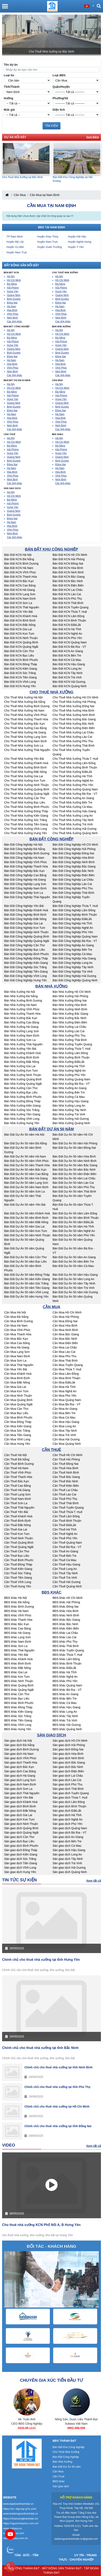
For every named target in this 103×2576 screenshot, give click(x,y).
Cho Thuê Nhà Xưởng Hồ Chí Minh (75, 697)
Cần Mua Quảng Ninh (67, 1443)
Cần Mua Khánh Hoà (17, 1373)
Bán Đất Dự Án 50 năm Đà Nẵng (25, 1143)
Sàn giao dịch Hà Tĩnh (67, 1815)
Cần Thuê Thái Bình (66, 1503)
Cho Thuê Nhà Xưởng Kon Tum (24, 780)
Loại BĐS (59, 75)
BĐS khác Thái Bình (66, 1646)
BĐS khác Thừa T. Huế (67, 1654)
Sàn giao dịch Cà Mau (67, 1845)
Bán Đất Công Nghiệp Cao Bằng (25, 875)
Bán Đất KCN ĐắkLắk (67, 624)
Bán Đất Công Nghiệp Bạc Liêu (24, 949)
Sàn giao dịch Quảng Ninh (70, 1872)
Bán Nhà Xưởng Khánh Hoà (22, 1053)
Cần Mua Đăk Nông (17, 1382)
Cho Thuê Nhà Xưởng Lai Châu (73, 732)
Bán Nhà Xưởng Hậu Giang (70, 1101)
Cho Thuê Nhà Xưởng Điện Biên (74, 728)
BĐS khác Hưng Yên (17, 1729)
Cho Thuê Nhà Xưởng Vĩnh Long (25, 828)
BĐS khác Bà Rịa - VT (67, 1689)
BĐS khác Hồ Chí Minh (68, 1597)
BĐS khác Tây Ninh (65, 1716)
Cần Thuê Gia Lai (15, 1529)
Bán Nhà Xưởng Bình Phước (23, 1096)
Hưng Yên (12, 291)
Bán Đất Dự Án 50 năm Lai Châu (74, 1178)
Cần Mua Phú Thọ (64, 1356)
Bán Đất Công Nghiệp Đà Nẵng (24, 849)
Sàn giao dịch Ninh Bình (68, 1758)
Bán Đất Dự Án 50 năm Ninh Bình (75, 1160)
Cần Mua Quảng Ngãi (18, 1404)
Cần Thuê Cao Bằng (17, 1485)
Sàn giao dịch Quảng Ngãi (21, 1832)
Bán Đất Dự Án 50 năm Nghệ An (74, 1231)
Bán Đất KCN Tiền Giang (20, 677)
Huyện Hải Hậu (77, 236)
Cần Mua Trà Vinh (64, 1434)
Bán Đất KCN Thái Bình (68, 603)
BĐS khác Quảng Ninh (67, 1729)
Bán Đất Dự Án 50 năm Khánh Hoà (27, 1213)
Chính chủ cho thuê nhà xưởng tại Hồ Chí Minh (56, 2106)
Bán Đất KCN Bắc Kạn (19, 581)
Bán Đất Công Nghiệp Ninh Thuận (26, 932)
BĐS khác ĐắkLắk (64, 1668)
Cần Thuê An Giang (65, 1551)
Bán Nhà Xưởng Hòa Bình (70, 1005)
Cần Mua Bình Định (17, 1378)
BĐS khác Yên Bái (16, 1654)
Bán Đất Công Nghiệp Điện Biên (73, 875)
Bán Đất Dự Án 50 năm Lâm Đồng (75, 1213)
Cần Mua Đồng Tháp (17, 1421)
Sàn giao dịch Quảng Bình (21, 1828)
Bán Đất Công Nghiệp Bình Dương (26, 853)
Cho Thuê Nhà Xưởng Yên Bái (24, 758)
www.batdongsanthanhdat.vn (20, 2513)
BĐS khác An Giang (65, 1694)
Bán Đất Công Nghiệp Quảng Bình (26, 936)
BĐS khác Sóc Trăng (17, 1716)
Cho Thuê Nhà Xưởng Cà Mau (72, 806)
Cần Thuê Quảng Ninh (67, 1586)
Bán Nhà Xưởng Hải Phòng (70, 996)
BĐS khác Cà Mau (65, 1703)
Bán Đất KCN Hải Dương (69, 681)
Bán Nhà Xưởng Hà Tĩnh (69, 1066)
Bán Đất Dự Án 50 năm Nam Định (26, 1187)
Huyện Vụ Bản (15, 247)
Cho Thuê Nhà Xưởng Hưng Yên (25, 833)
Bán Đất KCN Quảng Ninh (70, 686)
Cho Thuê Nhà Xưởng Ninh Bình (74, 715)
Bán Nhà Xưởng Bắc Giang (70, 1013)
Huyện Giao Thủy (47, 236)
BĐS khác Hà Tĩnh (65, 1672)
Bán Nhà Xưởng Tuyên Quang (72, 1044)
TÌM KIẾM (51, 125)
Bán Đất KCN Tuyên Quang (70, 607)
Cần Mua (20, 195)
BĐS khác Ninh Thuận (18, 1681)
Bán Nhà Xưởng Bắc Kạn (20, 1018)
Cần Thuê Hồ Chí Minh (67, 1455)
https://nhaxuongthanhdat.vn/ (20, 2518)
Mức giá (9, 109)
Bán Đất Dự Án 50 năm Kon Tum (25, 1231)
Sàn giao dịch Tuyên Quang (71, 1793)
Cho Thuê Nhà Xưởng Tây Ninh (73, 820)
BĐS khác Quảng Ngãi (19, 1689)
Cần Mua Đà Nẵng (16, 1316)
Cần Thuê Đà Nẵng (16, 1459)
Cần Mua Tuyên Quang (68, 1364)
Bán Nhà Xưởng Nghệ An (69, 1070)
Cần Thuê (58, 2476)
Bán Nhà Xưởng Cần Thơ (21, 1088)
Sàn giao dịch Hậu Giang (69, 1850)
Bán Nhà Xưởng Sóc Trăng (21, 1110)
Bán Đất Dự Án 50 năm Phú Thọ (74, 1187)
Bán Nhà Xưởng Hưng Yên (21, 1123)
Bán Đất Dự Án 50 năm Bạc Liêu (25, 1261)
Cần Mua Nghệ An (65, 1391)
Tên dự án (11, 64)
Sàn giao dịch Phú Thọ (67, 1784)
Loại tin (9, 75)
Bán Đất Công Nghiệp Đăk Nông (25, 919)
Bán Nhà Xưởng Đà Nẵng (21, 996)
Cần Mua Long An (64, 1426)
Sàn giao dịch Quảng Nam (70, 1828)
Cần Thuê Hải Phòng (66, 1459)
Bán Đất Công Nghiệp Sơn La (23, 892)
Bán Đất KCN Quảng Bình (21, 642)
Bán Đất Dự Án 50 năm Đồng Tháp (27, 1274)
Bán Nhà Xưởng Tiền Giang (22, 1114)
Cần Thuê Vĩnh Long (17, 1582)
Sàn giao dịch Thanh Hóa (20, 1762)
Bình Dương (13, 299)
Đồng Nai (12, 302)
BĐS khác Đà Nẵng (17, 1602)
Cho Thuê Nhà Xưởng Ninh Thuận (26, 785)
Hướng (8, 98)
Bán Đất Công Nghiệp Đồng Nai (73, 853)
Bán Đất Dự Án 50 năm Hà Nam (25, 1156)
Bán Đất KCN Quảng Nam (70, 642)
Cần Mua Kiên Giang (17, 1426)
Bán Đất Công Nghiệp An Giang (73, 945)
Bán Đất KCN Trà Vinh (67, 677)
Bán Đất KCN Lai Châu (68, 589)
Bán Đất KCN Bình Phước (21, 660)
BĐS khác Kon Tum (17, 1676)
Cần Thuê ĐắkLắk (64, 1525)
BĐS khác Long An (65, 1711)
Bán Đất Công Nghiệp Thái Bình (73, 892)
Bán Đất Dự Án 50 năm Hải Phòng (75, 1143)
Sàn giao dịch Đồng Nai (68, 1749)
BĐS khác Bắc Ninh (65, 1624)
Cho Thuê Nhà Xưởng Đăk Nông (25, 771)
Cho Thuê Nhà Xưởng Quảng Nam (75, 789)
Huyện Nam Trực (47, 241)
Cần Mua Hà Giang (16, 1347)
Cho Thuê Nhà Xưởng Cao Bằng (25, 728)
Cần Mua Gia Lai (15, 1386)
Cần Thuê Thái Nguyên (19, 1507)
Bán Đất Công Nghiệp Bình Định (25, 914)
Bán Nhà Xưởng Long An (69, 1105)
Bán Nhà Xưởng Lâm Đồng (70, 1053)
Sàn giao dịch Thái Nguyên (21, 1793)
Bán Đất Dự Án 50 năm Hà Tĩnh (73, 1226)
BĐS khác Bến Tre (65, 1698)
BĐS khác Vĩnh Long (17, 1724)
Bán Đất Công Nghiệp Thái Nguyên (27, 897)
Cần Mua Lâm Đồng (66, 1373)
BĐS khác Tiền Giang (18, 1720)
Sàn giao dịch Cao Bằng (20, 1771)
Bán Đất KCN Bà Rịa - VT (69, 646)
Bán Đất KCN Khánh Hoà (20, 616)
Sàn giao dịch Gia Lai (18, 1815)
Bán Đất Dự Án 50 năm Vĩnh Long (26, 1292)
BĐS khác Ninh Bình (66, 1615)
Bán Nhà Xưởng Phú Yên (69, 1075)
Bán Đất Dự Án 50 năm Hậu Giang (75, 1274)
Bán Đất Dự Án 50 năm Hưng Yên (26, 1296)
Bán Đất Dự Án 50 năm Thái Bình (74, 1191)
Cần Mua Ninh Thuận (18, 1395)
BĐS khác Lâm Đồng (66, 1659)
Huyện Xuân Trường (49, 247)
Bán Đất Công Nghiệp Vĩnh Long (25, 976)
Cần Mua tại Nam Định (45, 195)
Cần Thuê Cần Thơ (16, 1551)
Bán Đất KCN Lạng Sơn (19, 594)
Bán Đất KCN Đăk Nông (19, 624)
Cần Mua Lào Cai (64, 1351)
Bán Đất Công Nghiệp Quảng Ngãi (26, 941)
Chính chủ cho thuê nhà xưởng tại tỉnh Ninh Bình (58, 2067)
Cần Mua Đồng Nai (65, 1321)
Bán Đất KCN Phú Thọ (67, 598)
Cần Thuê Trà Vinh (65, 1577)
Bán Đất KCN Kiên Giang (20, 668)
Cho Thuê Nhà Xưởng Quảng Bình (26, 789)
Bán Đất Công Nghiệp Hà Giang (25, 879)
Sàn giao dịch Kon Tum (19, 1819)
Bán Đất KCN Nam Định (20, 598)
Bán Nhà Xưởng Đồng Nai (70, 1000)
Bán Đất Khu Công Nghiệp (68, 2447)
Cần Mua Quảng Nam (67, 1399)
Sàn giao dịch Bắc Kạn (19, 1767)
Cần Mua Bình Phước (18, 1417)
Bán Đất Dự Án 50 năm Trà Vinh (73, 1287)
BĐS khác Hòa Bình (66, 1611)
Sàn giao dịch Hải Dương (69, 1867)
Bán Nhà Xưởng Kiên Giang (22, 1105)
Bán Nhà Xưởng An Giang (70, 1088)
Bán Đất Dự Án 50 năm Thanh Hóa (27, 1165)
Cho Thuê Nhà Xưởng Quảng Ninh (75, 833)
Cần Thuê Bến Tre (65, 1555)
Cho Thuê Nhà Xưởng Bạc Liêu (24, 802)
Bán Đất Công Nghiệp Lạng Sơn (25, 884)
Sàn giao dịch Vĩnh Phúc (20, 1758)
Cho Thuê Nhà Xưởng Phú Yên (73, 785)
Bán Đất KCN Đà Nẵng (19, 559)
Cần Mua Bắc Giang (66, 1334)
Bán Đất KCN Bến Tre (67, 655)
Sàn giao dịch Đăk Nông (20, 1810)
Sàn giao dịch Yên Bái (18, 1797)
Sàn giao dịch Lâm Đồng (69, 1802)
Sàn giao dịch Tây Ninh (68, 1858)
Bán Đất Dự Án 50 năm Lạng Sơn (26, 1182)
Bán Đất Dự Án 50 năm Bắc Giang (75, 1165)
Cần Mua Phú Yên (64, 1395)
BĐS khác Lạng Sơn (17, 1637)
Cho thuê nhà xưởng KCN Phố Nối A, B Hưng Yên (41, 2225)
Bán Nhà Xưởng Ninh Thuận (22, 1075)
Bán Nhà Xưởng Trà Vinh (69, 1114)
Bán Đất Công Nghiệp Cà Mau (72, 954)
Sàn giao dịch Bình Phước (21, 1845)
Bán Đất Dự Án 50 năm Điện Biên (74, 1174)
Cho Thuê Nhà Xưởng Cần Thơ (24, 798)
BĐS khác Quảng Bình (19, 1685)
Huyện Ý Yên (76, 247)
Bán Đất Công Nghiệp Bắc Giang (74, 866)
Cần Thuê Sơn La (15, 1503)
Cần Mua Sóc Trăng (17, 1430)
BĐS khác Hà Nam (16, 1611)
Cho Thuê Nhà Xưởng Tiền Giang (26, 824)
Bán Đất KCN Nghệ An (67, 633)
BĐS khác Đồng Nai (66, 1606)
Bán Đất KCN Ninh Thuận (21, 638)
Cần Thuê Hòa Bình (65, 1468)
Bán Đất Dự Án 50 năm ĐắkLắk (73, 1222)
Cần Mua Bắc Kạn (16, 1338)
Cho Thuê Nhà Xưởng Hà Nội (23, 697)
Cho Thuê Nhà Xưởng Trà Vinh (73, 824)
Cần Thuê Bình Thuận (67, 1520)
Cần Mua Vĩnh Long (17, 1439)
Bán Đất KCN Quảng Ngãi (21, 646)
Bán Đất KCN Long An (67, 668)
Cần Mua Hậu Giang (66, 1421)
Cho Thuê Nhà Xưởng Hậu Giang (74, 811)
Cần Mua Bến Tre (64, 1413)
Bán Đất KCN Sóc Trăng (20, 673)
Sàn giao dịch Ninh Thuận (21, 1823)
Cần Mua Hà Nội (15, 1312)
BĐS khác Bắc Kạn (16, 1624)
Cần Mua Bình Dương (18, 1321)
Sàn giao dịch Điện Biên (68, 1771)
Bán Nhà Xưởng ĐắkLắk (68, 1061)
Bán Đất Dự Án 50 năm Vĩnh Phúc (26, 1160)
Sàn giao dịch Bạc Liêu (19, 1841)
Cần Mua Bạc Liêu (16, 1413)
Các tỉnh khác (14, 321)
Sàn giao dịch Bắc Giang (69, 1762)
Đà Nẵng (12, 283)
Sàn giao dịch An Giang (68, 1837)
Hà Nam (11, 306)
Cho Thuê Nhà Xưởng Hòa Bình (73, 710)
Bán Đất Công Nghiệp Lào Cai (72, 884)
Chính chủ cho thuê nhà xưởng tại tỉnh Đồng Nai (58, 2126)
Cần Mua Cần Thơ (16, 1408)
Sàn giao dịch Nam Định (20, 1784)
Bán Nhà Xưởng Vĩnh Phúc (22, 1009)
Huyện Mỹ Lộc (15, 241)
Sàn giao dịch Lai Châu (68, 1775)
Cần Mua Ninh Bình (65, 1329)
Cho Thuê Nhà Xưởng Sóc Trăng (25, 820)
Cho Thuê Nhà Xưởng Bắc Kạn (24, 723)
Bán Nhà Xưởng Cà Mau (69, 1096)
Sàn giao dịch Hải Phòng (69, 1745)
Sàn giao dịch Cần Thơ (19, 1837)
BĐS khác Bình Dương (19, 1606)
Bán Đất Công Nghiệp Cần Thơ (24, 945)
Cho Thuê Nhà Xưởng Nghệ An (73, 780)
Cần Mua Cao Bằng (17, 1342)
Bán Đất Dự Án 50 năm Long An (73, 1279)
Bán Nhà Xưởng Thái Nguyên (23, 1044)
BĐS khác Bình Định (17, 1663)
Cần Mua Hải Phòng (66, 1316)
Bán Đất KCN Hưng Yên (20, 686)
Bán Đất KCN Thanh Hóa (20, 576)
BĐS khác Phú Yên (65, 1681)
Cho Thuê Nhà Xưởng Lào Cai (72, 736)
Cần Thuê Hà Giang (17, 1490)
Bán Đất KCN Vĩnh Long (20, 681)
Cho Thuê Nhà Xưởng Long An (73, 815)
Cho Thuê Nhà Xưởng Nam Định (25, 741)
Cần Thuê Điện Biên (66, 1485)
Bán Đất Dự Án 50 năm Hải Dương (75, 1292)
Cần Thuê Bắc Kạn (16, 1481)
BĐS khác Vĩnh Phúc (17, 1615)
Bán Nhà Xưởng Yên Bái (20, 1048)
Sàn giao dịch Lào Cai (67, 1780)
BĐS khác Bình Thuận (67, 1663)
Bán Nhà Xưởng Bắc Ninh (69, 1018)
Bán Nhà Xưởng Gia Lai (19, 1066)
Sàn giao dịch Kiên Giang (20, 1854)
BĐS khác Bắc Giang (66, 1619)
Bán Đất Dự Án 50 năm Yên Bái (24, 1204)
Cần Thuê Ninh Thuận (18, 1538)
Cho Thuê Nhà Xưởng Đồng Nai (73, 706)
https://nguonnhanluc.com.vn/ (21, 2523)
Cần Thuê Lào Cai (64, 1494)
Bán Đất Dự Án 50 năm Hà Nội (24, 1134)
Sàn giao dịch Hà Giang (19, 1775)
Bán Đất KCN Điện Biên (68, 585)
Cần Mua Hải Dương (66, 1439)
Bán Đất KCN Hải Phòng (69, 559)
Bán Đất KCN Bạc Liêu (19, 655)
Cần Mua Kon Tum (16, 1391)
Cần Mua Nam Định (17, 1356)
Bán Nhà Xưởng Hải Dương (71, 1118)
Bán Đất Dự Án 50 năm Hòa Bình (74, 1156)
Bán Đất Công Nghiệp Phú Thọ (73, 888)
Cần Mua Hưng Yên (17, 1443)
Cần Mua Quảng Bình (18, 1399)
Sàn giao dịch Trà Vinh (67, 1863)
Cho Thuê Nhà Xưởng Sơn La (23, 745)
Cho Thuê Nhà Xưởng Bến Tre (72, 802)
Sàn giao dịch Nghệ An (68, 1819)
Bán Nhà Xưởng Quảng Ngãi (23, 1083)
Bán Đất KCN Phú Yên (67, 638)
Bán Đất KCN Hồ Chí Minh (70, 554)
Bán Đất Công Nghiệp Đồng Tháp (26, 958)
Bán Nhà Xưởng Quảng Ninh (71, 1123)
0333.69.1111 (76, 2428)
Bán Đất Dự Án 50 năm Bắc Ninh (74, 1169)
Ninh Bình (12, 317)
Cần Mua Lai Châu (65, 1347)
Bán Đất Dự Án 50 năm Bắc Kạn (25, 1169)
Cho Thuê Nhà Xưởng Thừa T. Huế (75, 758)
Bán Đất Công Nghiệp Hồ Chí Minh (75, 844)
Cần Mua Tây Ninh (65, 1430)
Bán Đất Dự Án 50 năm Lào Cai (73, 1182)
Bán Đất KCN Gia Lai (18, 629)
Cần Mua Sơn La (15, 1360)
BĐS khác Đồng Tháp (18, 1707)
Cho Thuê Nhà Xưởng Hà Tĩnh (72, 776)
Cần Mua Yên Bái (15, 1369)
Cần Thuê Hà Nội (15, 1455)
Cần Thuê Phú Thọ (65, 1498)
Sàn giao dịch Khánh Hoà (21, 1802)
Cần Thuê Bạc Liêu (16, 1555)
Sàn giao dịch (61, 2486)
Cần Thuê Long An (65, 1568)
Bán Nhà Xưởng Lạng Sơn (21, 1031)
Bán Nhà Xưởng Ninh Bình (70, 1009)
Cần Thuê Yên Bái (16, 1512)
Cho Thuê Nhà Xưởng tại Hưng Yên (23, 177)
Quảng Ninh (13, 295)
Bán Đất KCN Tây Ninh (68, 673)
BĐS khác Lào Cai (64, 1637)
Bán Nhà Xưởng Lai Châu (69, 1026)
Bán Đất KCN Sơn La (18, 603)
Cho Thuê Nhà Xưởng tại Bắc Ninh (73, 177)
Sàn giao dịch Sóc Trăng (20, 1858)
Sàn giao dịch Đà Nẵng (19, 1745)
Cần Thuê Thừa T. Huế (67, 1512)
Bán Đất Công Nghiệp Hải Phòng (74, 849)
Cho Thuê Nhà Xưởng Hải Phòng (74, 701)
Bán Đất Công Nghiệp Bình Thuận (75, 914)
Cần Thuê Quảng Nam (67, 1542)
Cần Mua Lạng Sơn (17, 1351)
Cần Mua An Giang (65, 1408)
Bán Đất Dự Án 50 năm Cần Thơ (25, 1257)
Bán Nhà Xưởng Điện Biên (70, 1022)
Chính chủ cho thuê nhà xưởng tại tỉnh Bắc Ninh (40, 2048)
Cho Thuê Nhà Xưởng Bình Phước (26, 806)
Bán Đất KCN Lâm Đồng (68, 616)
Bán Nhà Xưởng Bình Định (21, 1057)
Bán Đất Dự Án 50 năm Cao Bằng (26, 1174)
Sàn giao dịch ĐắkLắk (67, 1810)
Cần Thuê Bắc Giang (66, 1477)
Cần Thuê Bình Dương (19, 1463)
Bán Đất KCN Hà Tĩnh (67, 629)
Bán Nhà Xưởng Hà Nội (19, 991)
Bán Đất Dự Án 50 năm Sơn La (24, 1191)
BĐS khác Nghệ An (65, 1676)
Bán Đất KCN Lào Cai (67, 594)
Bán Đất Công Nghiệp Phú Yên (73, 932)
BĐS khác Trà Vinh (65, 1720)
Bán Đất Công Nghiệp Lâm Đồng (74, 910)
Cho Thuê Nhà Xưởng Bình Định (25, 767)
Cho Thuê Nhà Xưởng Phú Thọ (73, 741)
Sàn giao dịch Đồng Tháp (20, 1850)
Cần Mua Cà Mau (64, 1417)
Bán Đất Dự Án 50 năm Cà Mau (73, 1266)
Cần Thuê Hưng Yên (17, 1586)
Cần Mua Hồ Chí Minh (67, 1312)
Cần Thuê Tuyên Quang (68, 1507)
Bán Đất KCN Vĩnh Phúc (20, 572)
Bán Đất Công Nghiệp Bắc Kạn (24, 870)
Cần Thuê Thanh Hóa (18, 1477)
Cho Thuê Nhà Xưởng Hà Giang (25, 732)
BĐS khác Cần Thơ (16, 1694)
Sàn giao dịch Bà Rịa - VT (70, 1832)
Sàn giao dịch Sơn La (18, 1788)
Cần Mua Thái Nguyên (18, 1364)
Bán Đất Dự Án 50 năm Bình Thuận (76, 1217)
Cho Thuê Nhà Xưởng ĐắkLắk (72, 771)
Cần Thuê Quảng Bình (18, 1542)
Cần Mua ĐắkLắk (64, 1382)
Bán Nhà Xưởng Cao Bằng (21, 1022)
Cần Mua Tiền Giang (17, 1434)
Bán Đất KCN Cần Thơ (19, 651)
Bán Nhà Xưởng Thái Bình (70, 1040)
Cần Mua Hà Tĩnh (64, 1386)
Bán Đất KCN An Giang (68, 651)
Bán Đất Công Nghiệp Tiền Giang (26, 971)
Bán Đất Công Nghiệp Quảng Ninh (75, 980)
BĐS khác (59, 2481)
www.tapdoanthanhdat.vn (18, 2503)
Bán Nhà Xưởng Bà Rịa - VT (71, 1083)
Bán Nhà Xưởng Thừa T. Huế (71, 1048)
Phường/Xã (60, 98)
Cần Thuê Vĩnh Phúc (17, 1472)
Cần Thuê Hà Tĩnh (65, 1529)
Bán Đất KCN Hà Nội (17, 554)
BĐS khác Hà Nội (15, 1597)
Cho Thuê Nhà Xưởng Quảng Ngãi (26, 793)
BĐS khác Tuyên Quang (68, 1650)
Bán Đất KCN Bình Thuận (69, 620)
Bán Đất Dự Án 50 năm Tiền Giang (26, 1287)
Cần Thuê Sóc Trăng (17, 1573)
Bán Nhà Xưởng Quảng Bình (23, 1079)
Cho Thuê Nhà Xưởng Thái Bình (73, 745)
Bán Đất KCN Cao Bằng (20, 585)
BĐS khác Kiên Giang (18, 1711)
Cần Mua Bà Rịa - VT (66, 1404)
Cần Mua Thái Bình (65, 1360)
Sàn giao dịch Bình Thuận (69, 1806)
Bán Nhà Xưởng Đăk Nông (21, 1061)
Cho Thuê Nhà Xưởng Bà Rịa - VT (75, 793)
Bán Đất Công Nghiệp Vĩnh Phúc (25, 862)
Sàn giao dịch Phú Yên (67, 1823)
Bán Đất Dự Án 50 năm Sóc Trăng (26, 1283)
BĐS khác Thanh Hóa (18, 1619)
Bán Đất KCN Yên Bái (18, 611)
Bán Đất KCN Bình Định (20, 620)
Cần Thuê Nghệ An (65, 1533)
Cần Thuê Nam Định (17, 1498)
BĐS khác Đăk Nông (17, 1668)
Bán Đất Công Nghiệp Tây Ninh (73, 967)
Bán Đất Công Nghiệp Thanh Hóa (26, 866)
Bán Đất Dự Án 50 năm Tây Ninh (74, 1283)
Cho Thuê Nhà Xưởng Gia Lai (23, 776)
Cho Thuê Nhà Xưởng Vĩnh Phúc (25, 715)
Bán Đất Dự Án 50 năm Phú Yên (74, 1235)
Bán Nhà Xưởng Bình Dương (23, 1000)
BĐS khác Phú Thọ (65, 1641)
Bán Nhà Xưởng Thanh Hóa (22, 1013)
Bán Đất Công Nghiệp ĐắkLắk (72, 919)
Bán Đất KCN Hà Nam (18, 568)
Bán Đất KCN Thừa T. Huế (70, 611)
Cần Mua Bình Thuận (66, 1378)
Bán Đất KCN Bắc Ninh (68, 581)
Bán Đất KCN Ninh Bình (68, 572)
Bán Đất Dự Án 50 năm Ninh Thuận (27, 1235)
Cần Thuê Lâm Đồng (66, 1516)
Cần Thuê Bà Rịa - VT (67, 1547)
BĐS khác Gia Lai (15, 1672)
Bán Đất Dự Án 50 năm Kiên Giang (27, 1279)
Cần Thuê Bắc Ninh (65, 1481)
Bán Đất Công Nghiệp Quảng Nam (75, 936)
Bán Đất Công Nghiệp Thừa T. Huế (75, 906)
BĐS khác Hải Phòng (66, 1602)
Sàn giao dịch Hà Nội (18, 1740)
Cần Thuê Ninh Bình (66, 1472)
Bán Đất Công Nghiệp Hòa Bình (73, 857)
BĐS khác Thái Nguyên (19, 1650)
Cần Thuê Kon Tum (16, 1533)
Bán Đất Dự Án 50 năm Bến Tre (73, 1261)
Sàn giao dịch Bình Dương (21, 1749)
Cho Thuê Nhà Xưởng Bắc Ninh (73, 723)
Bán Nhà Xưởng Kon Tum (21, 1070)
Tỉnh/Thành (12, 86)
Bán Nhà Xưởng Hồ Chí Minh (72, 991)
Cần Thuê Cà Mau (64, 1560)
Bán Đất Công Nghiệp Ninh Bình (74, 862)
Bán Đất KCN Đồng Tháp (20, 664)
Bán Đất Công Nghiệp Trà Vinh (73, 971)
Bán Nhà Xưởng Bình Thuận (71, 1057)
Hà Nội (11, 276)
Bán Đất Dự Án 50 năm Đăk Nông (26, 1222)
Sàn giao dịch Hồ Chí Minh (70, 1740)
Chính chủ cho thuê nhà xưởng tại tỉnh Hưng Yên (41, 1959)
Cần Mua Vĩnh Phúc (17, 1329)
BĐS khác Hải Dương (67, 1724)
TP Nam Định (14, 236)
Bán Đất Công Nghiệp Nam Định (25, 888)
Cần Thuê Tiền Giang (18, 1577)
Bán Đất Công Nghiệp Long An (73, 962)
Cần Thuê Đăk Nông (17, 1525)
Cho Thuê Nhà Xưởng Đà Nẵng (24, 701)
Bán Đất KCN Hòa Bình (68, 568)
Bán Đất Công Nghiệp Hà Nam (24, 857)
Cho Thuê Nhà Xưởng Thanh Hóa (26, 719)
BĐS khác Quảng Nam (67, 1685)
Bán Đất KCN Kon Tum (19, 633)
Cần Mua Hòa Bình (65, 1325)
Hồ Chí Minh (14, 280)
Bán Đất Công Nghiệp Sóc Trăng (25, 967)
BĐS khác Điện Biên (66, 1628)
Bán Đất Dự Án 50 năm (67, 2466)
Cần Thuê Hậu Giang (66, 1564)
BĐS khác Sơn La (16, 1646)
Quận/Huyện (61, 86)
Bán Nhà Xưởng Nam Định (21, 1035)
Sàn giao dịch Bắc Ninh (68, 1767)
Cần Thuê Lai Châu (65, 1490)
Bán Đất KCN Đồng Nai (68, 563)
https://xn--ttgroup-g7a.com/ (19, 2508)
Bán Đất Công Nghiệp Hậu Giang (74, 958)
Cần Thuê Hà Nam (16, 1468)
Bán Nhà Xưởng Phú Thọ (69, 1035)
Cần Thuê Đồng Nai (65, 1463)
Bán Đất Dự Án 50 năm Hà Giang (26, 1178)
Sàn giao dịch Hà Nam (19, 1753)
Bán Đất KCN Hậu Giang (69, 664)
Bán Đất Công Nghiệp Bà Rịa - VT (75, 941)
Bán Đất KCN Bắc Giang (69, 576)
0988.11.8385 (27, 2428)
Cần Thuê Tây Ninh (65, 1573)
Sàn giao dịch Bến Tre (67, 1841)
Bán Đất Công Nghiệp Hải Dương (74, 976)
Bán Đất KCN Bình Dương (21, 563)
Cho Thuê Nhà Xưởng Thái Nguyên (27, 750)
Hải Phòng (13, 287)
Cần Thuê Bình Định (17, 1520)
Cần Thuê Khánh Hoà (18, 1516)
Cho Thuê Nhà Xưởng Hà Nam (24, 710)
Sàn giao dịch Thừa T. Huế (70, 1797)
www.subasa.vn (12, 2528)
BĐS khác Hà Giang (17, 1632)
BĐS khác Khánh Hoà (18, 1659)
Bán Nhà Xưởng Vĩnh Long (21, 1118)
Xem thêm (92, 137)
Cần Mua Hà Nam (16, 1325)
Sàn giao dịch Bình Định (20, 1806)
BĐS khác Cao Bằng (17, 1628)
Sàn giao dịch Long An (67, 1854)
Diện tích (59, 109)
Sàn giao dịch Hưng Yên (20, 1872)
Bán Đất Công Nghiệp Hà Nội (23, 844)
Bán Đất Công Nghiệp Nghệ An (73, 927)
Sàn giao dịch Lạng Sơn (20, 1780)
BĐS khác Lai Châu (65, 1632)
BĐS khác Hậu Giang (66, 1707)
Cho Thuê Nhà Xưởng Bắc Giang (74, 719)
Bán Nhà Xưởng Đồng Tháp (22, 1101)
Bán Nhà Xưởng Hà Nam (20, 1005)
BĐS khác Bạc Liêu (16, 1698)
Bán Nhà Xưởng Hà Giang (21, 1026)
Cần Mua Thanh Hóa (17, 1334)
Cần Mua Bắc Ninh (65, 1338)
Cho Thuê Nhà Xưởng (66, 2451)
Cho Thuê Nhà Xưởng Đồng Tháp (26, 811)
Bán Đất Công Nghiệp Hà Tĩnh (72, 923)
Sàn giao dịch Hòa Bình (68, 1753)
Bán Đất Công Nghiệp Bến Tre (72, 949)
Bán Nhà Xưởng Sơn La (20, 1040)
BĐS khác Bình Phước (19, 1703)
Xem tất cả (93, 1880)
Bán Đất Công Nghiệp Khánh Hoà (26, 910)
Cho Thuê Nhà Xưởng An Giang (73, 798)
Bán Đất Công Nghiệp (66, 2456)
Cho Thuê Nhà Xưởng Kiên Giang (26, 815)
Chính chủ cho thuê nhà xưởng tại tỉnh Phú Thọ (57, 2087)
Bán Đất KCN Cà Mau (67, 660)
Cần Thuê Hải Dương (66, 1582)
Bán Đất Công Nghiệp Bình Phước (26, 954)
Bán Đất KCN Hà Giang (19, 589)
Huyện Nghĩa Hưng (79, 241)
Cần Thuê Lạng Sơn (17, 1494)
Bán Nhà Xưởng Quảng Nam (71, 1079)
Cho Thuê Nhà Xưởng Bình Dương (27, 706)
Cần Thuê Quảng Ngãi (18, 1547)
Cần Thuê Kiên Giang (18, 1568)
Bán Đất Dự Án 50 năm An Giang (74, 1257)
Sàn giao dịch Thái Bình (68, 1788)
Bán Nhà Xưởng (62, 2461)
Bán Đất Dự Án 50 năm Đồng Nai (74, 1147)
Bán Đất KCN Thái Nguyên (21, 607)
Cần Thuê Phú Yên (65, 1538)
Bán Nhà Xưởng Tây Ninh (69, 1110)
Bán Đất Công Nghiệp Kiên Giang (26, 962)
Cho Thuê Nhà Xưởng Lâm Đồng (74, 763)
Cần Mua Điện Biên (65, 1342)
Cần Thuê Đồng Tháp (18, 1564)
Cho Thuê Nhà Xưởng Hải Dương (74, 828)
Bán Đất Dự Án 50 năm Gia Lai (24, 1226)
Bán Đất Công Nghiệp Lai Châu (73, 879)
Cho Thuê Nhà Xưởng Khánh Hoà (26, 763)
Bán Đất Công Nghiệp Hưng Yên (25, 980)
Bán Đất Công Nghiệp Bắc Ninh (73, 870)
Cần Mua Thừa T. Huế (67, 1369)
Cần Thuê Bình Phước (18, 1560)
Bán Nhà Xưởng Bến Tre (69, 1092)
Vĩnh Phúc (12, 314)
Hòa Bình (12, 310)
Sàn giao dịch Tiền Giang (20, 1863)
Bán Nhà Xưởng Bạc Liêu (21, 1092)
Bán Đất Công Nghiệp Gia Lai (23, 923)
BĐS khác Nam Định (17, 1641)
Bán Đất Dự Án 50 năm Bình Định (26, 1217)
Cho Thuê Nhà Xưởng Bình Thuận (75, 767)
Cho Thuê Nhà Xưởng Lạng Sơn (25, 736)
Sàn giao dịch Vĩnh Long (20, 1867)
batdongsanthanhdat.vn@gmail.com (76, 2538)
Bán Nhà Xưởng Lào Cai (68, 1031)
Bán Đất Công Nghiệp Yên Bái (24, 906)
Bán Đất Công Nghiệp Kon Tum (24, 927)
